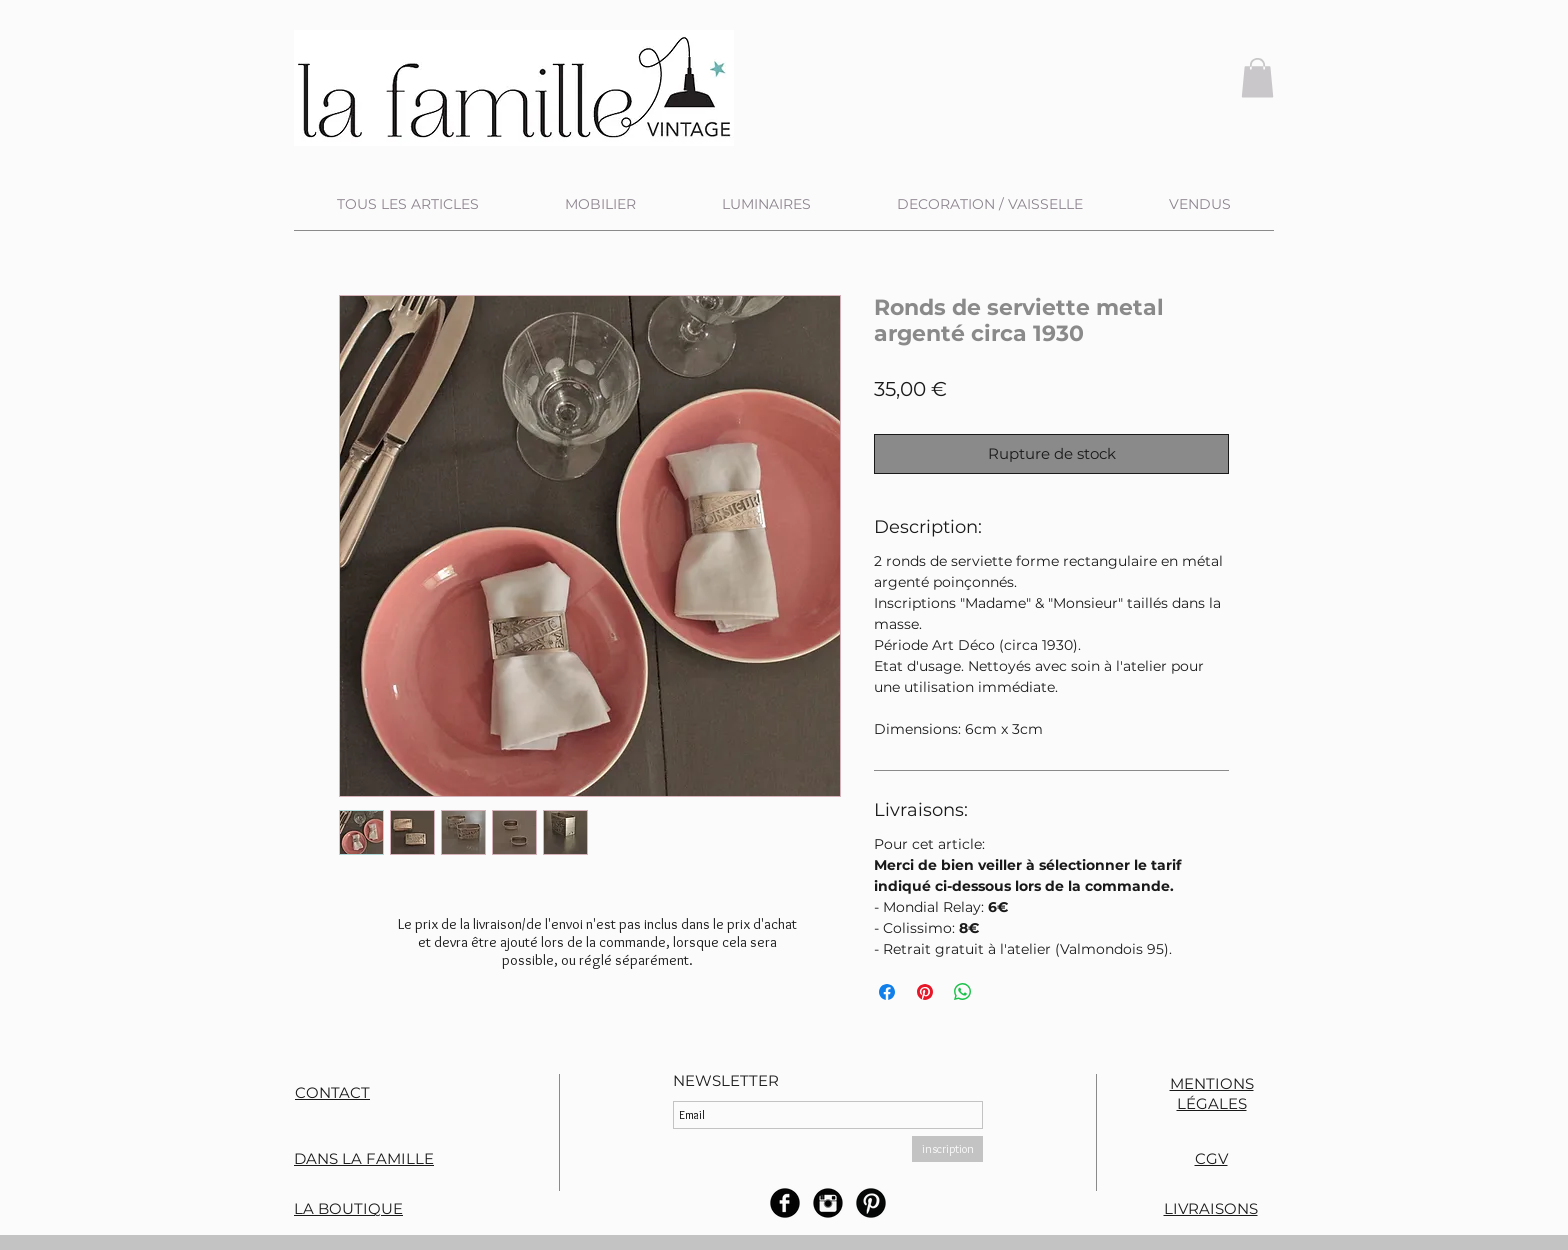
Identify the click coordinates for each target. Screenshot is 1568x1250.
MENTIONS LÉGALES (1212, 1093)
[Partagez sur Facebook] (887, 992)
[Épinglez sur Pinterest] (925, 992)
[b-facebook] (785, 1203)
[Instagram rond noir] (828, 1203)
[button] (1257, 77)
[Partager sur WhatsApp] (963, 992)
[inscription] (947, 1149)
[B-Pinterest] (871, 1203)
